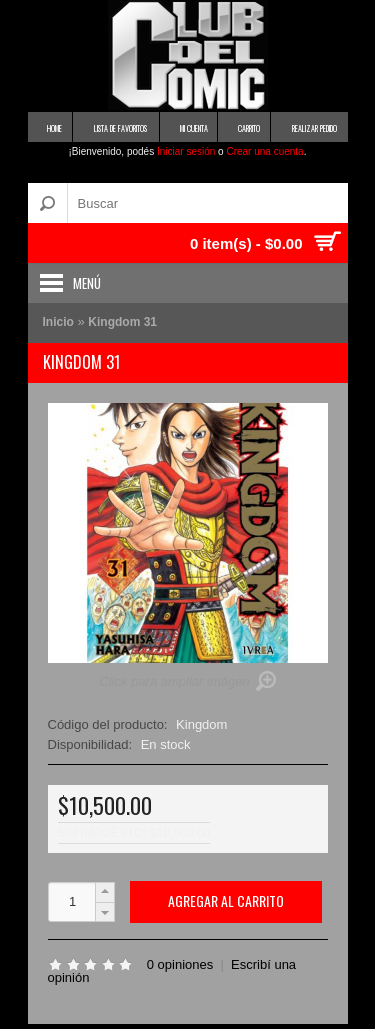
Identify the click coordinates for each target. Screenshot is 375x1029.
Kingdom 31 (122, 322)
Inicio (58, 322)
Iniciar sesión (186, 151)
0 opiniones (180, 964)
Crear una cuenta (264, 151)
